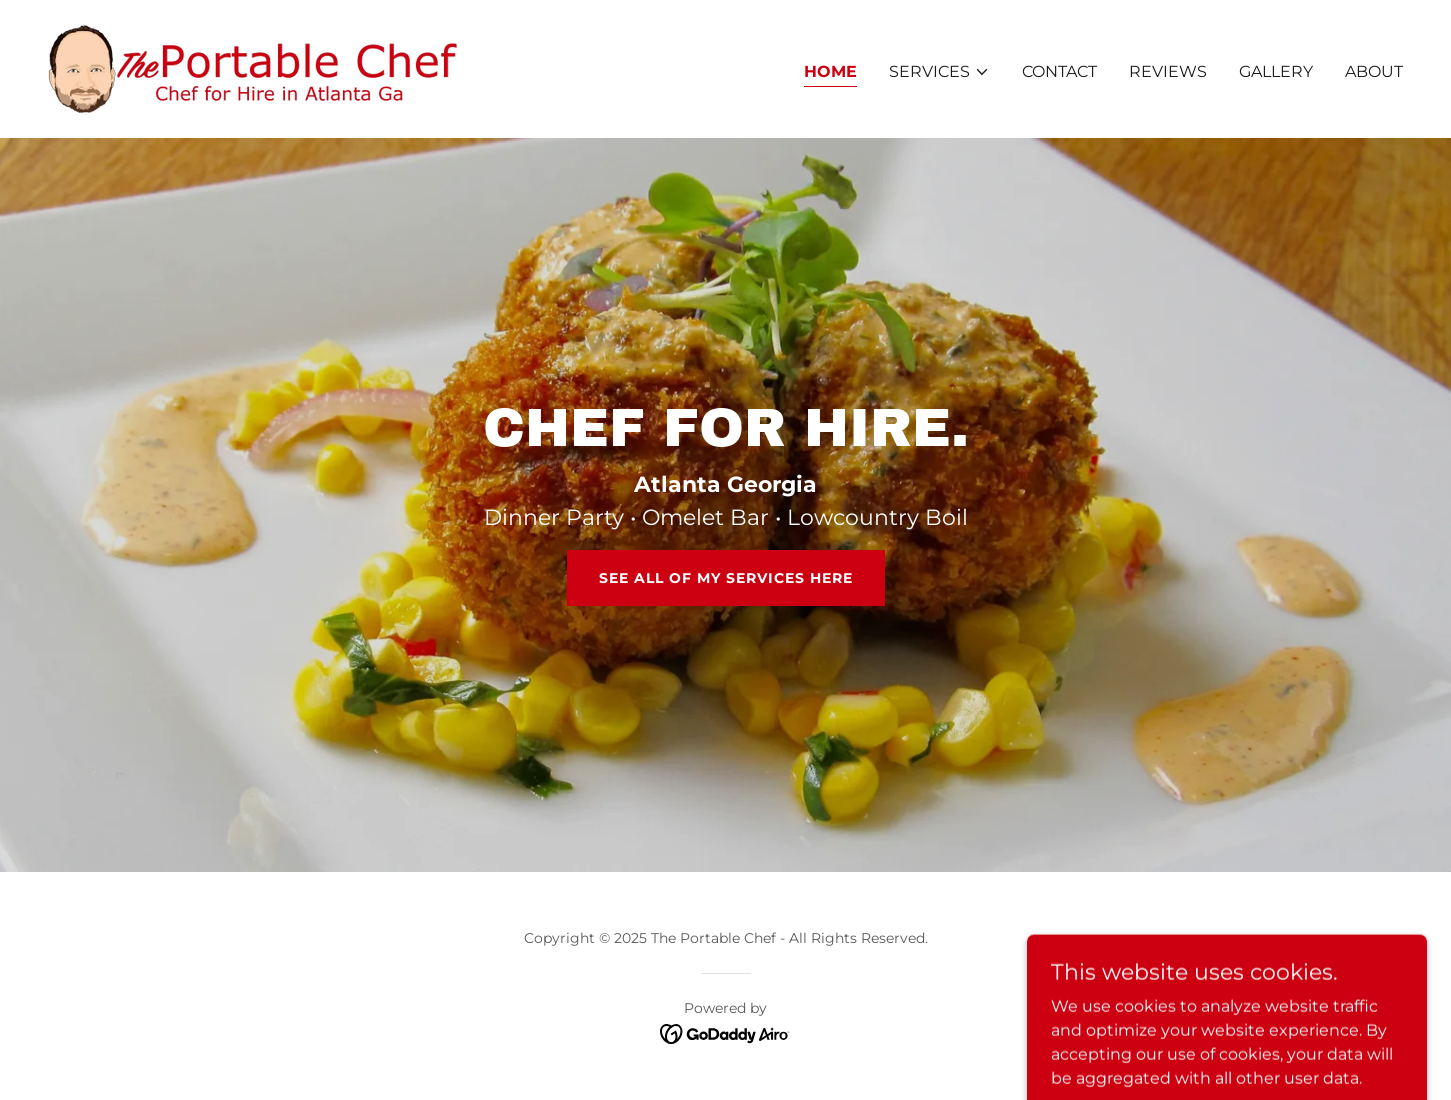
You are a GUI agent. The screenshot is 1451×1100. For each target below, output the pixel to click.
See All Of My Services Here (726, 578)
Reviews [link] (1168, 71)
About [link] (1374, 71)
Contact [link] (1059, 71)
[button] (939, 72)
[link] (253, 67)
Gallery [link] (1276, 71)
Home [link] (830, 71)
